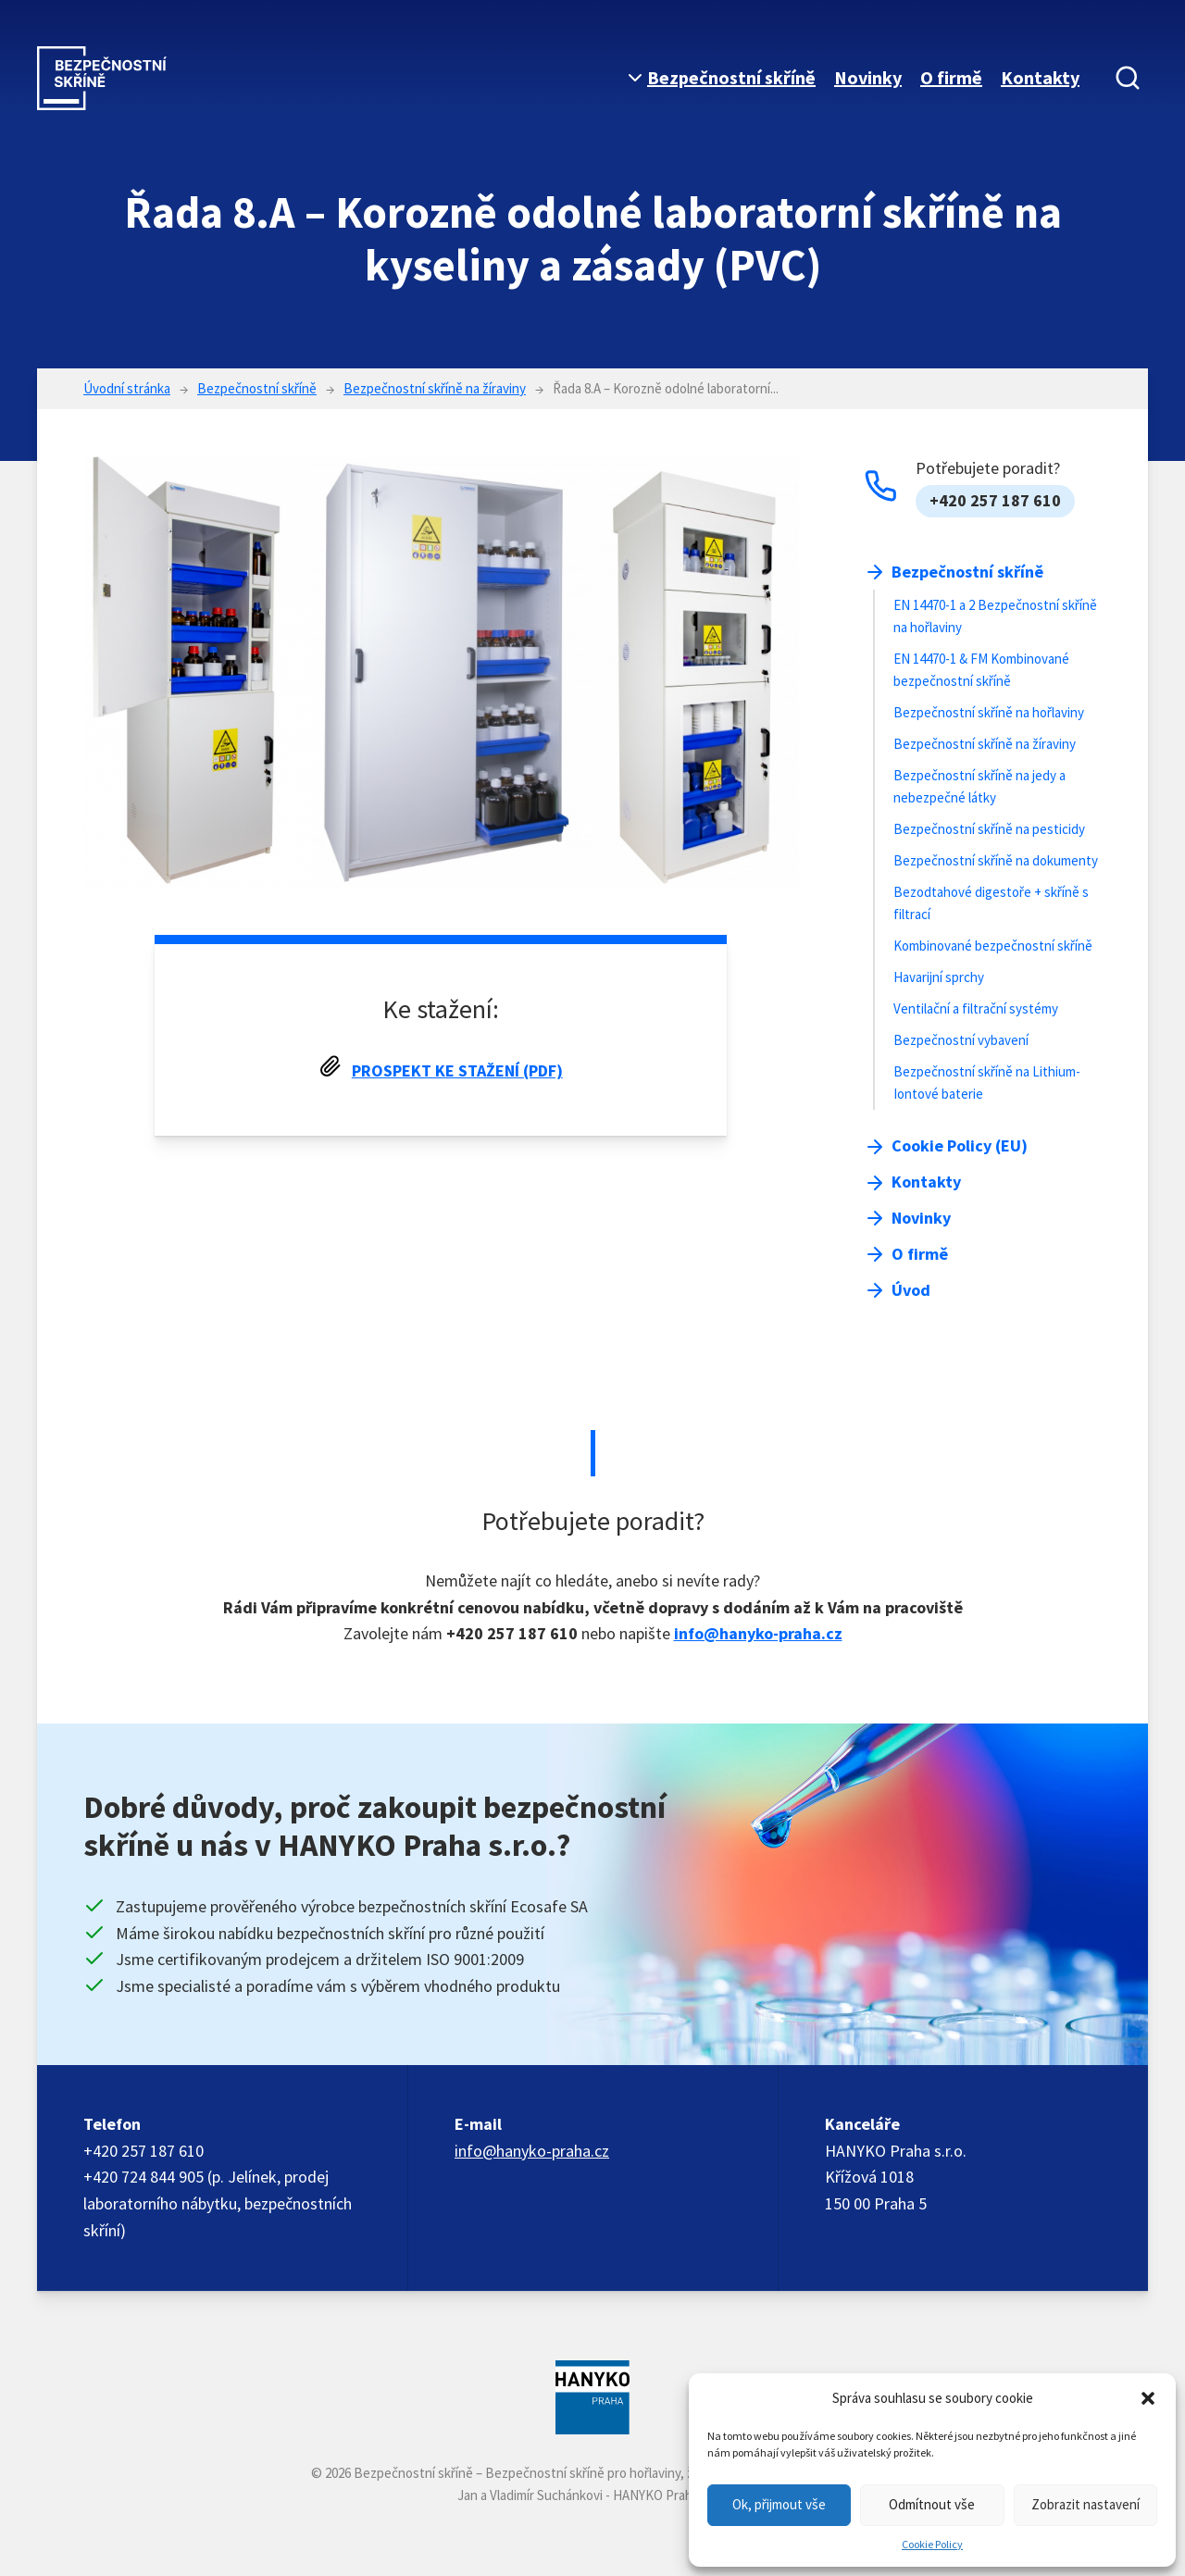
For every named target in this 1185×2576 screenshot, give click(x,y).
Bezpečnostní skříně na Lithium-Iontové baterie (986, 1082)
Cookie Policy (932, 2544)
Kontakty (1040, 77)
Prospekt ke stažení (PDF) (457, 1070)
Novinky (868, 77)
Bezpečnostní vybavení (961, 1040)
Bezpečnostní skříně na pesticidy (989, 829)
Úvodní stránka (126, 388)
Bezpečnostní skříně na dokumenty (995, 860)
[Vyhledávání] (1127, 77)
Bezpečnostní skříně (731, 77)
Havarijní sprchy (938, 977)
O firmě (951, 77)
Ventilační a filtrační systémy (975, 1008)
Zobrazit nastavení (1085, 2504)
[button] (1148, 2398)
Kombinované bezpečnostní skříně (992, 945)
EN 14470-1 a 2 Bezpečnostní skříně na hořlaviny (995, 616)
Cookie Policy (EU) (960, 1145)
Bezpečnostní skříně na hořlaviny (988, 712)
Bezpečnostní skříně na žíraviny (984, 744)
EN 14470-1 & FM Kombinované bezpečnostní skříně (981, 670)
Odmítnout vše (932, 2504)
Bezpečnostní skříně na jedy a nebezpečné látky (979, 786)
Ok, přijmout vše (779, 2504)
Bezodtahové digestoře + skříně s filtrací (991, 903)
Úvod (911, 1289)
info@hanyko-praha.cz (758, 1633)
